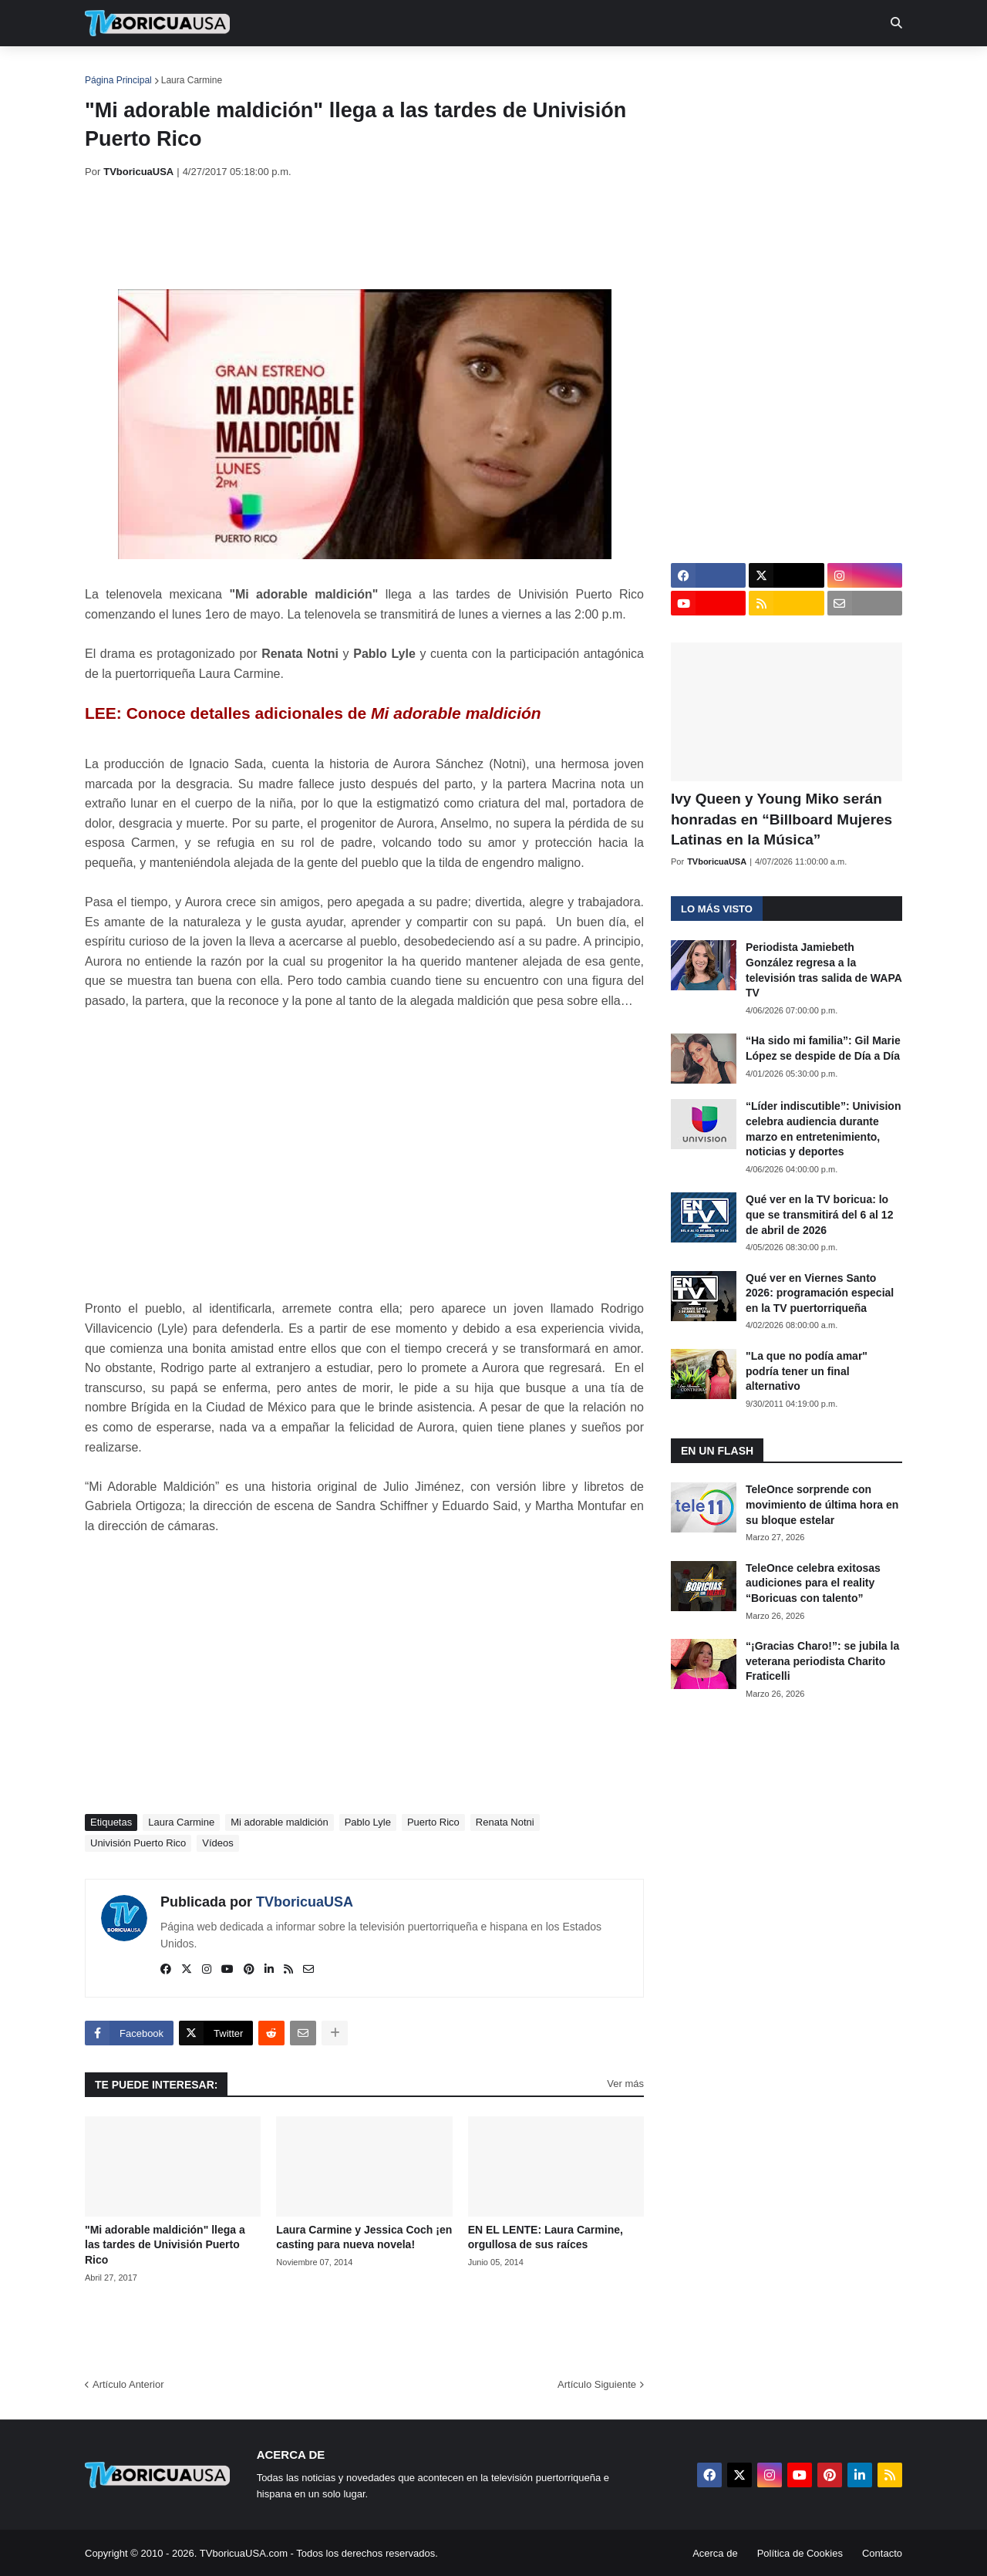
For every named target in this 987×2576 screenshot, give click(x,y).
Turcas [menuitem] (405, 69)
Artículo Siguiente (597, 2384)
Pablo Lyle (368, 1822)
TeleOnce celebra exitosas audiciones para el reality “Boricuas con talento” (813, 1583)
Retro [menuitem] (650, 69)
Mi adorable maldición (279, 1822)
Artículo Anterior (128, 2384)
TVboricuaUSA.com (244, 2553)
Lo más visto (717, 909)
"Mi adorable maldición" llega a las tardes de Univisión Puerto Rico (165, 2245)
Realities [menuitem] (332, 69)
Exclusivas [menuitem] (573, 69)
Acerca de (715, 2553)
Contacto (882, 2553)
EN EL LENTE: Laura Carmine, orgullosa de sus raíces (545, 2237)
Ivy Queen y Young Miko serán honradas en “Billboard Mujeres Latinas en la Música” (781, 819)
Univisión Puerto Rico (138, 1843)
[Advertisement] (365, 233)
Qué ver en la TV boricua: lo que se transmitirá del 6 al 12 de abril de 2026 (819, 1214)
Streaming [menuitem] (483, 69)
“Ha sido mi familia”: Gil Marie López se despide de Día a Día (823, 1048)
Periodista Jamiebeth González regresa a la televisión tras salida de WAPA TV (823, 970)
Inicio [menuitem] (113, 69)
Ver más (625, 2083)
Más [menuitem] (704, 69)
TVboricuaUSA (304, 1902)
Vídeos (217, 1843)
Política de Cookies (800, 2553)
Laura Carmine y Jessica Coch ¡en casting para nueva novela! (364, 2237)
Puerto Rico (433, 1822)
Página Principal (118, 80)
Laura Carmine (191, 80)
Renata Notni (505, 1822)
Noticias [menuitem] (178, 69)
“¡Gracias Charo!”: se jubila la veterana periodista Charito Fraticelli (822, 1661)
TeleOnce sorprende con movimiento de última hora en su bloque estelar (822, 1504)
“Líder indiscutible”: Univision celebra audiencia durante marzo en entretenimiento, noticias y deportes (823, 1129)
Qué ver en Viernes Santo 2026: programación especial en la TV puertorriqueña (820, 1293)
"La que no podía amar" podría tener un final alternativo (806, 1371)
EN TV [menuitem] (254, 69)
